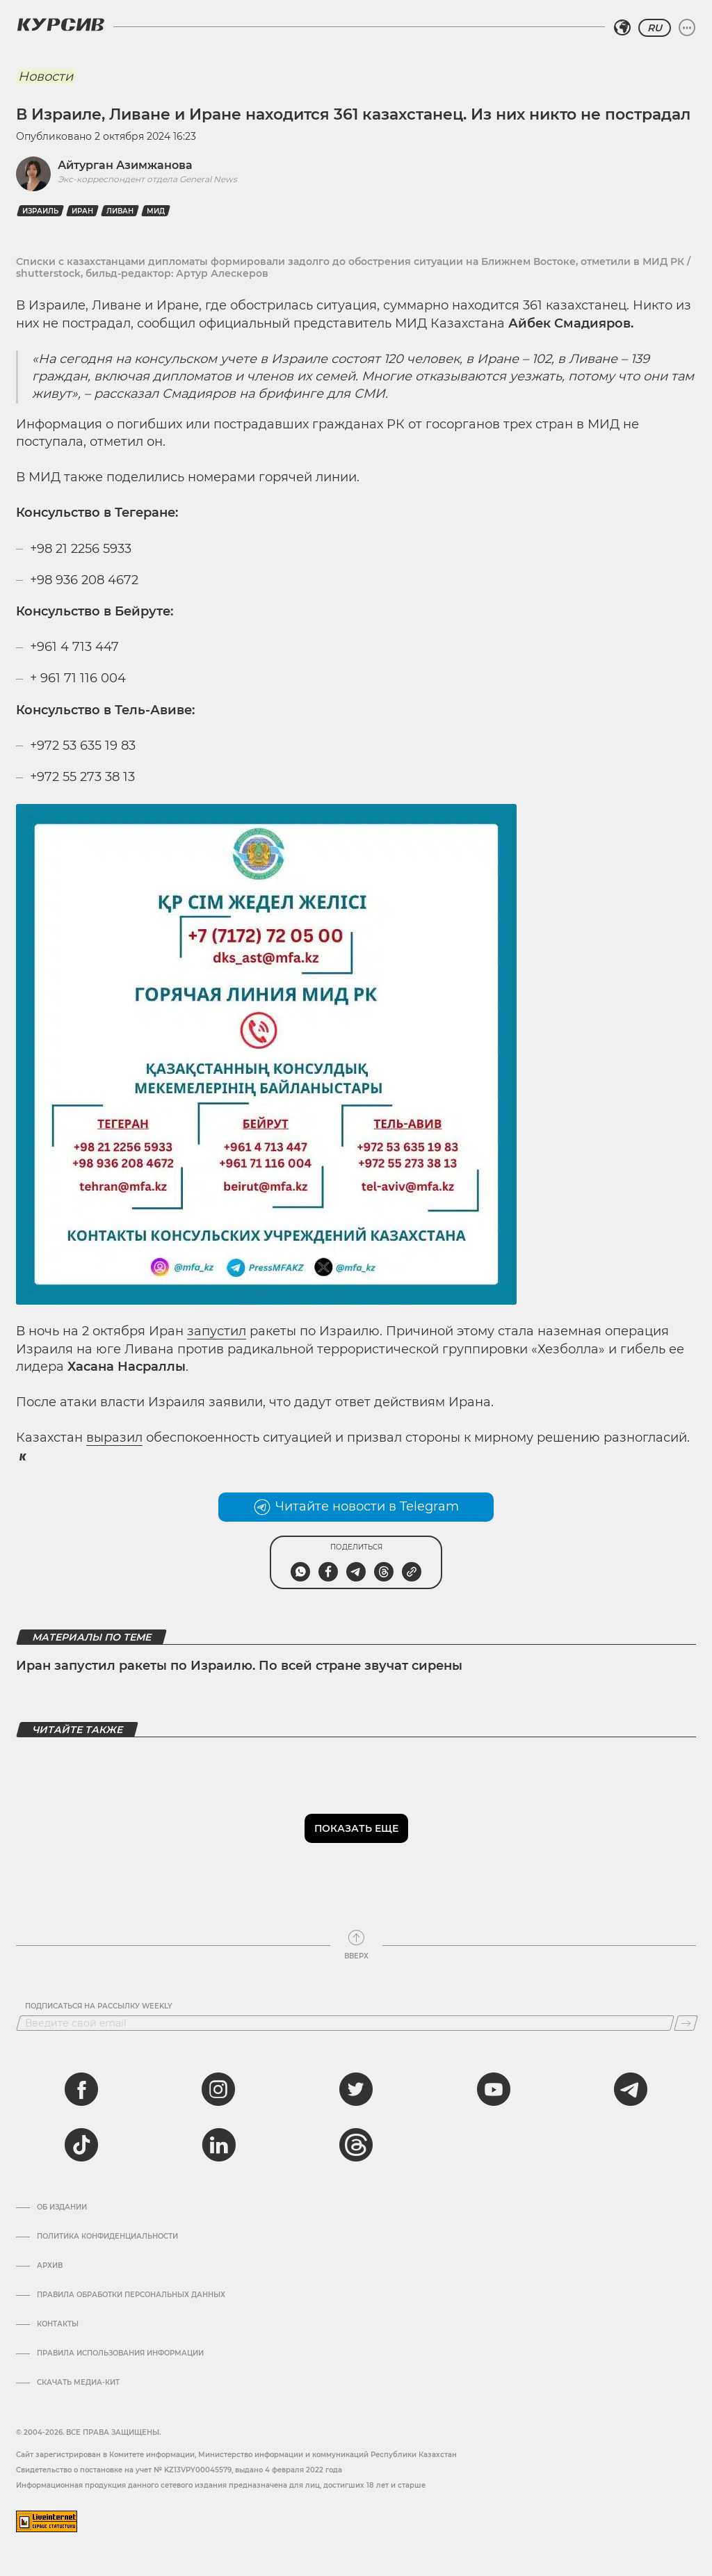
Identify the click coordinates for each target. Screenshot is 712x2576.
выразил (114, 1437)
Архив (50, 2266)
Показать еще (356, 1828)
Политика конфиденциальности (107, 2236)
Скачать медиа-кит (78, 2382)
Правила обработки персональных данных (131, 2295)
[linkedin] (218, 2145)
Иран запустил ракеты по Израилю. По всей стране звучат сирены (239, 1665)
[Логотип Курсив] (60, 24)
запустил (216, 1331)
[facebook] (81, 2089)
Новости (45, 76)
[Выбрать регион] (622, 28)
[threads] (356, 2145)
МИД (156, 211)
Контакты (58, 2324)
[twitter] (356, 2089)
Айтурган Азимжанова (125, 165)
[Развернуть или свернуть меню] (687, 28)
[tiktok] (81, 2145)
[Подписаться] (686, 2023)
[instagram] (218, 2089)
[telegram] (630, 2089)
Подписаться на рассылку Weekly (98, 2006)
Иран (82, 211)
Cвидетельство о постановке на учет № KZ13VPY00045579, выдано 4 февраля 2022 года (179, 2469)
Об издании (62, 2207)
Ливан (120, 211)
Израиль (40, 211)
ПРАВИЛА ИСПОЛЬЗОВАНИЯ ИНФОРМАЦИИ (120, 2353)
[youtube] (493, 2089)
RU (654, 28)
